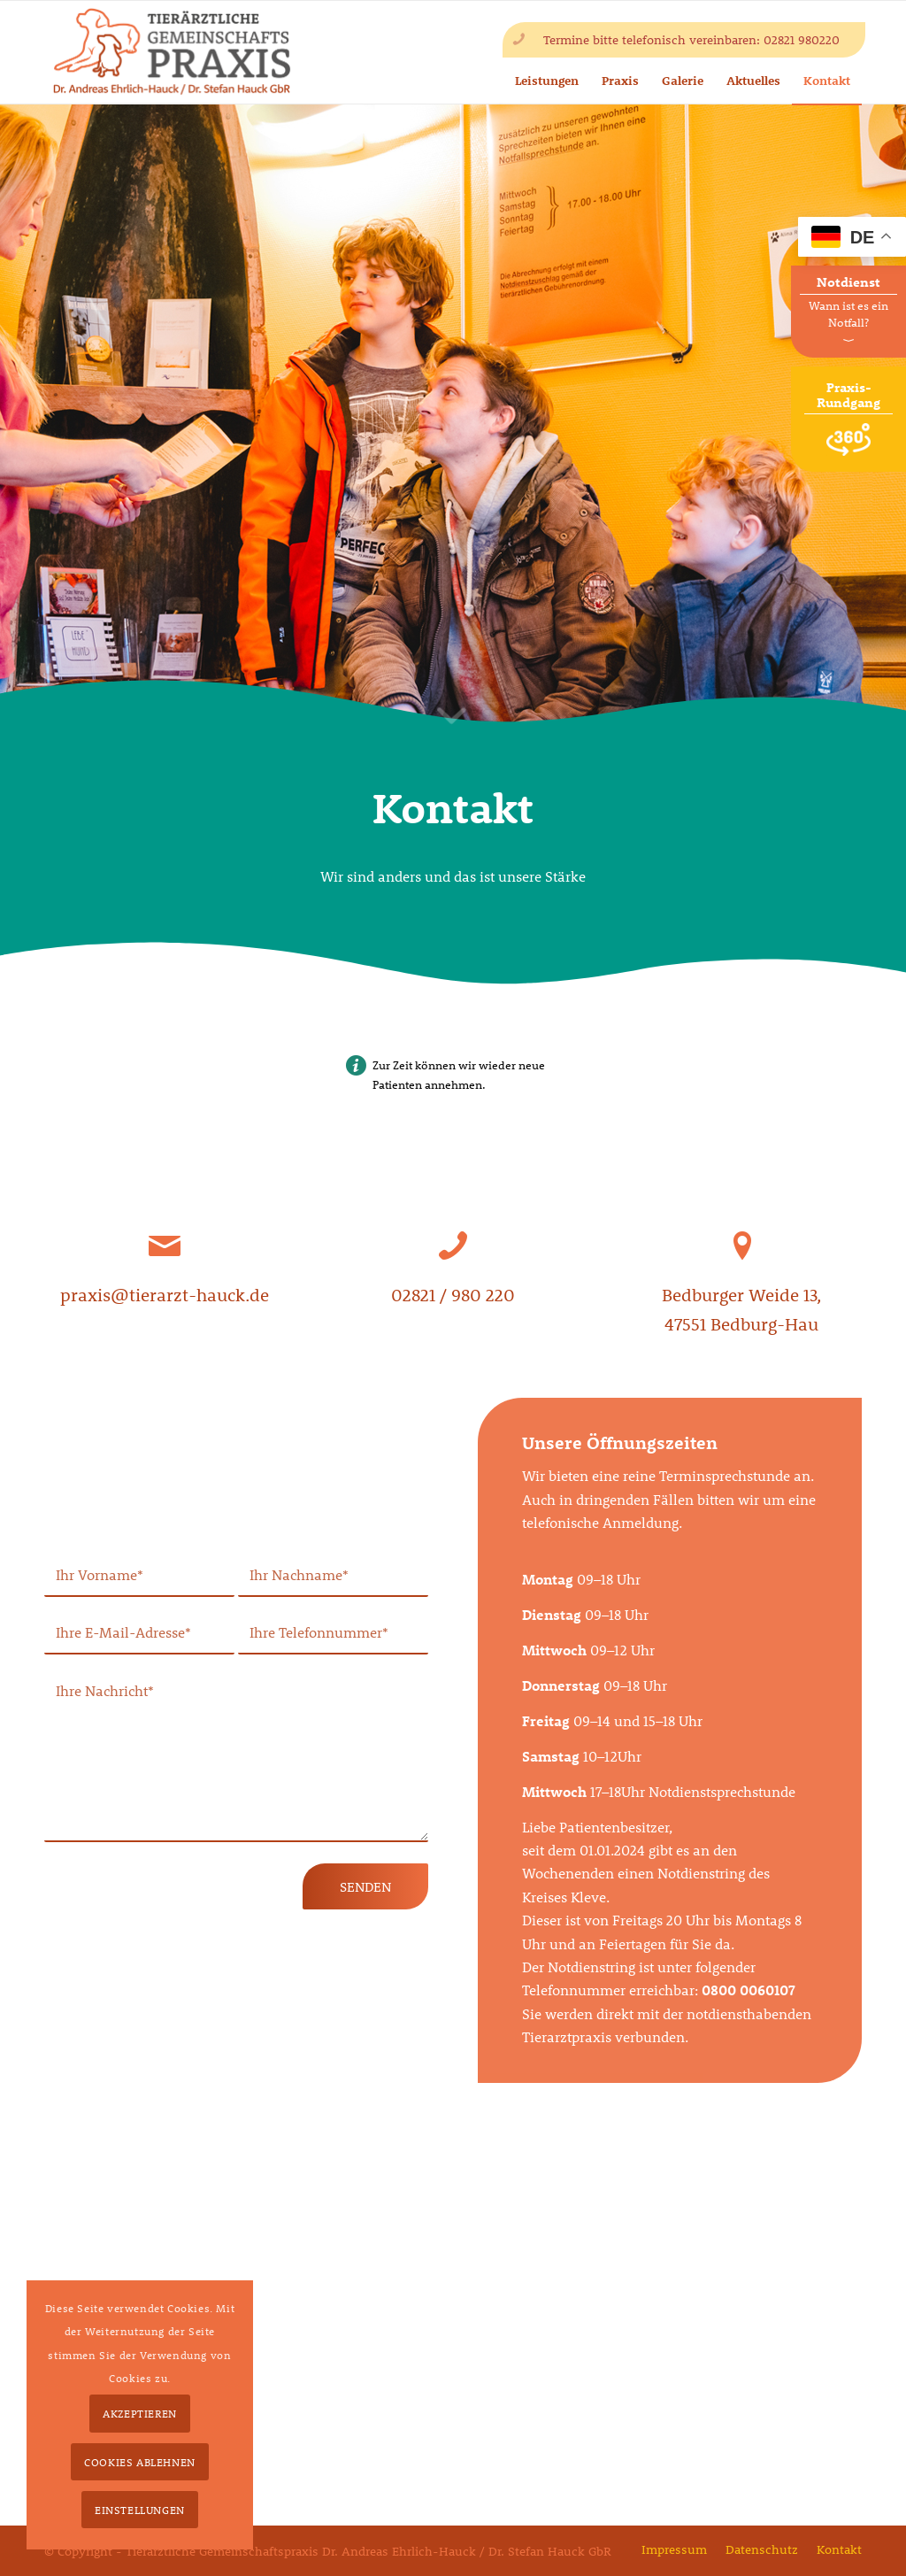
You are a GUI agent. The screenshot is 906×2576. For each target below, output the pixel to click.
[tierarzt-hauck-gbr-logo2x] (172, 52)
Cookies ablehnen (140, 2462)
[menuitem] (674, 2550)
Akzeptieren (140, 2413)
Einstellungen (140, 2510)
